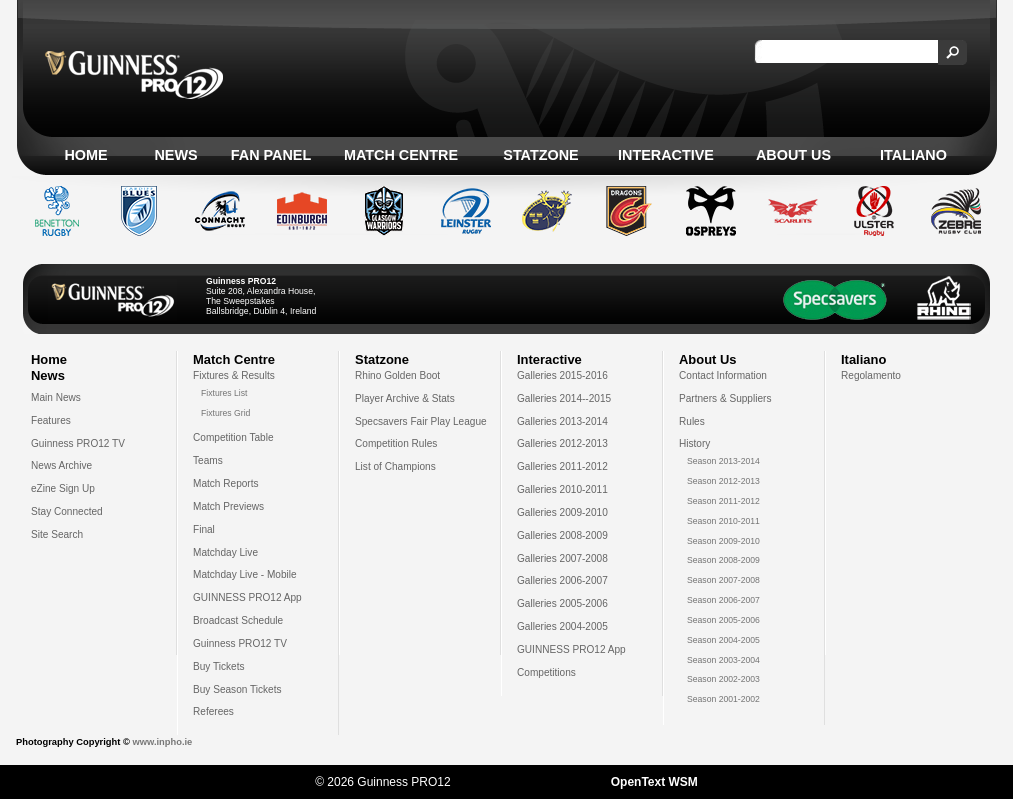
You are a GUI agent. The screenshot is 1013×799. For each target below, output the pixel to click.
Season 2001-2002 (723, 699)
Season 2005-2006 (723, 620)
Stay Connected (67, 511)
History (694, 443)
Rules (692, 421)
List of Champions (395, 466)
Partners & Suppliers (725, 398)
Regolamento (871, 375)
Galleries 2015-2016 (562, 375)
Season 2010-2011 (723, 521)
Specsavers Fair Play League (421, 421)
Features (51, 420)
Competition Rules (396, 443)
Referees (213, 711)
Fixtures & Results (234, 375)
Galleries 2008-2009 (562, 535)
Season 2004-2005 (723, 640)
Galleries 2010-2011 (562, 489)
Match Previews (228, 506)
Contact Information (723, 375)
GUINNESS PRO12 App (247, 597)
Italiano (913, 155)
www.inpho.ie (162, 742)
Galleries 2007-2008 (562, 558)
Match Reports (226, 483)
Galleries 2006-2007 (562, 580)
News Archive (61, 465)
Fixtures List (224, 393)
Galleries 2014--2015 (564, 398)
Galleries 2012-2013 (562, 443)
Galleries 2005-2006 (562, 603)
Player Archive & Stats (405, 398)
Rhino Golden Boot (397, 375)
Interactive (666, 155)
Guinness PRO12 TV (78, 443)
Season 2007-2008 (723, 580)
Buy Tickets (219, 666)
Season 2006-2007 (723, 600)
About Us (793, 155)
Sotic (540, 782)
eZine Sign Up (63, 488)
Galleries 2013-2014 (562, 421)
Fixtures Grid (225, 413)
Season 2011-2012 (723, 501)
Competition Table (233, 437)
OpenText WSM (654, 782)
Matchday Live (225, 552)
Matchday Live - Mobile (245, 574)
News (175, 155)
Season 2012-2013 (723, 481)
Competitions (546, 672)
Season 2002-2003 (723, 679)
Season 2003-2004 (723, 660)
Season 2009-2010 (723, 541)
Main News (56, 397)
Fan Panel (271, 155)
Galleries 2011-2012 (562, 466)
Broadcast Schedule (238, 620)
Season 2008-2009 (723, 560)
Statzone (540, 155)
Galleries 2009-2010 (562, 512)
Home (85, 155)
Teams (208, 460)
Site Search (57, 534)
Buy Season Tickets (237, 689)
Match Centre (401, 155)
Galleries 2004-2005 (562, 626)
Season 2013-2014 (723, 461)
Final (204, 529)
